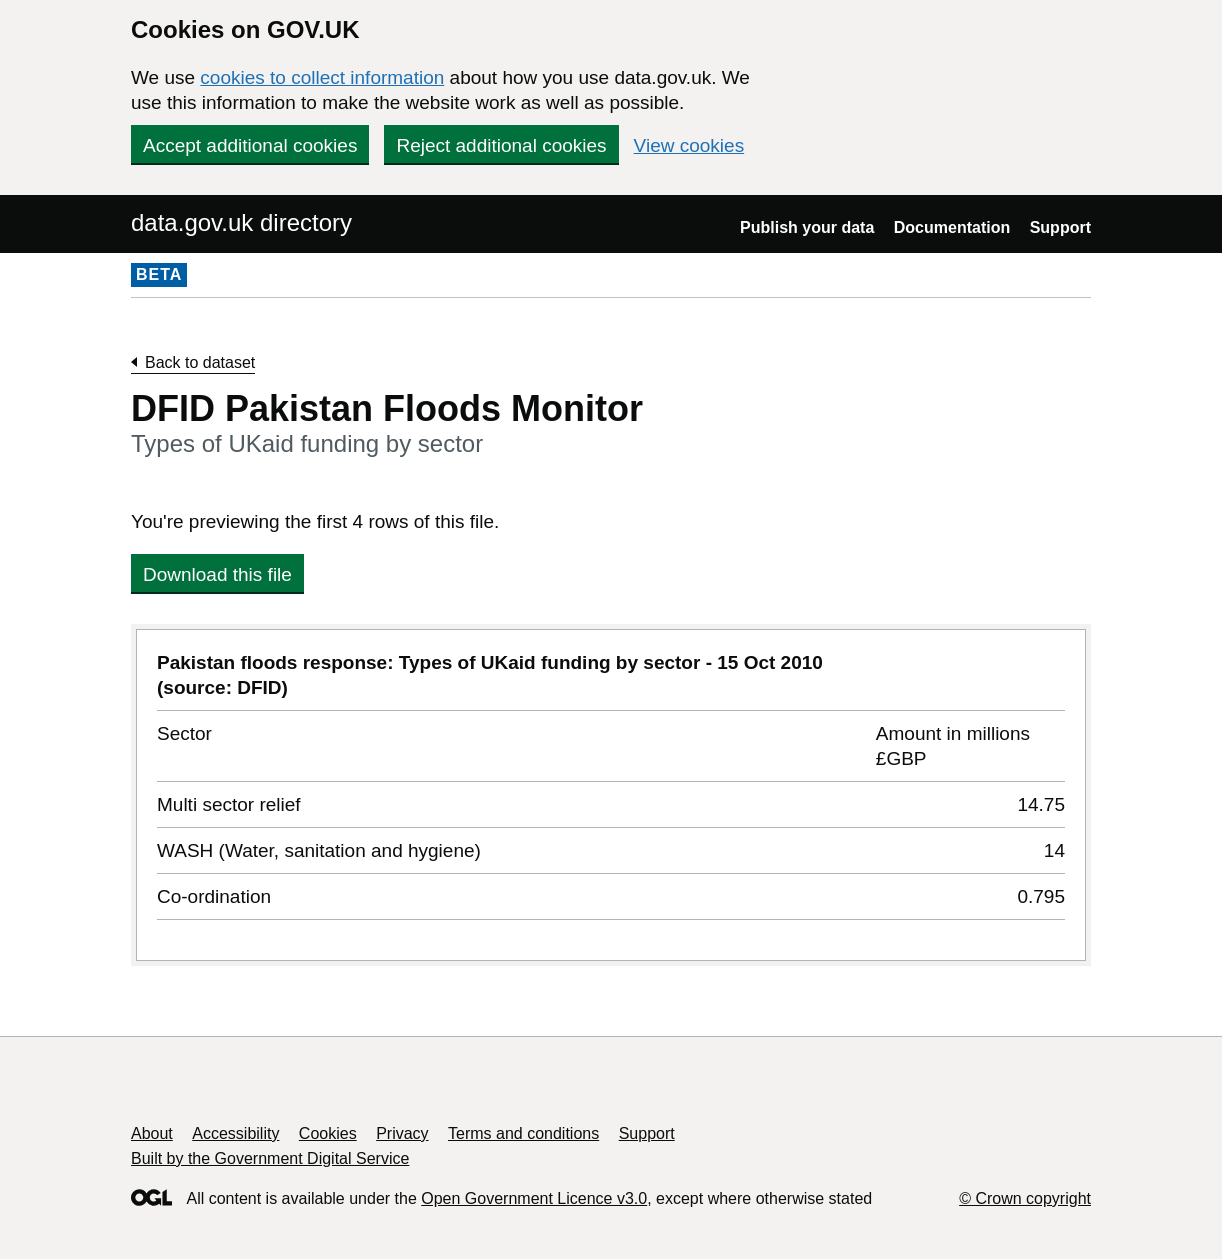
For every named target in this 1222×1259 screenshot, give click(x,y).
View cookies (689, 145)
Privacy (402, 1133)
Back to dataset (200, 362)
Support (1060, 227)
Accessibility (235, 1133)
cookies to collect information (322, 77)
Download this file (217, 574)
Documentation (952, 227)
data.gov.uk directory (241, 222)
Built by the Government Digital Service (270, 1158)
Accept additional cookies (250, 145)
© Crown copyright (1025, 1198)
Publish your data (807, 227)
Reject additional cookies (501, 145)
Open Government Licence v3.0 (534, 1198)
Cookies (328, 1133)
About (152, 1133)
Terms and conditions (523, 1133)
